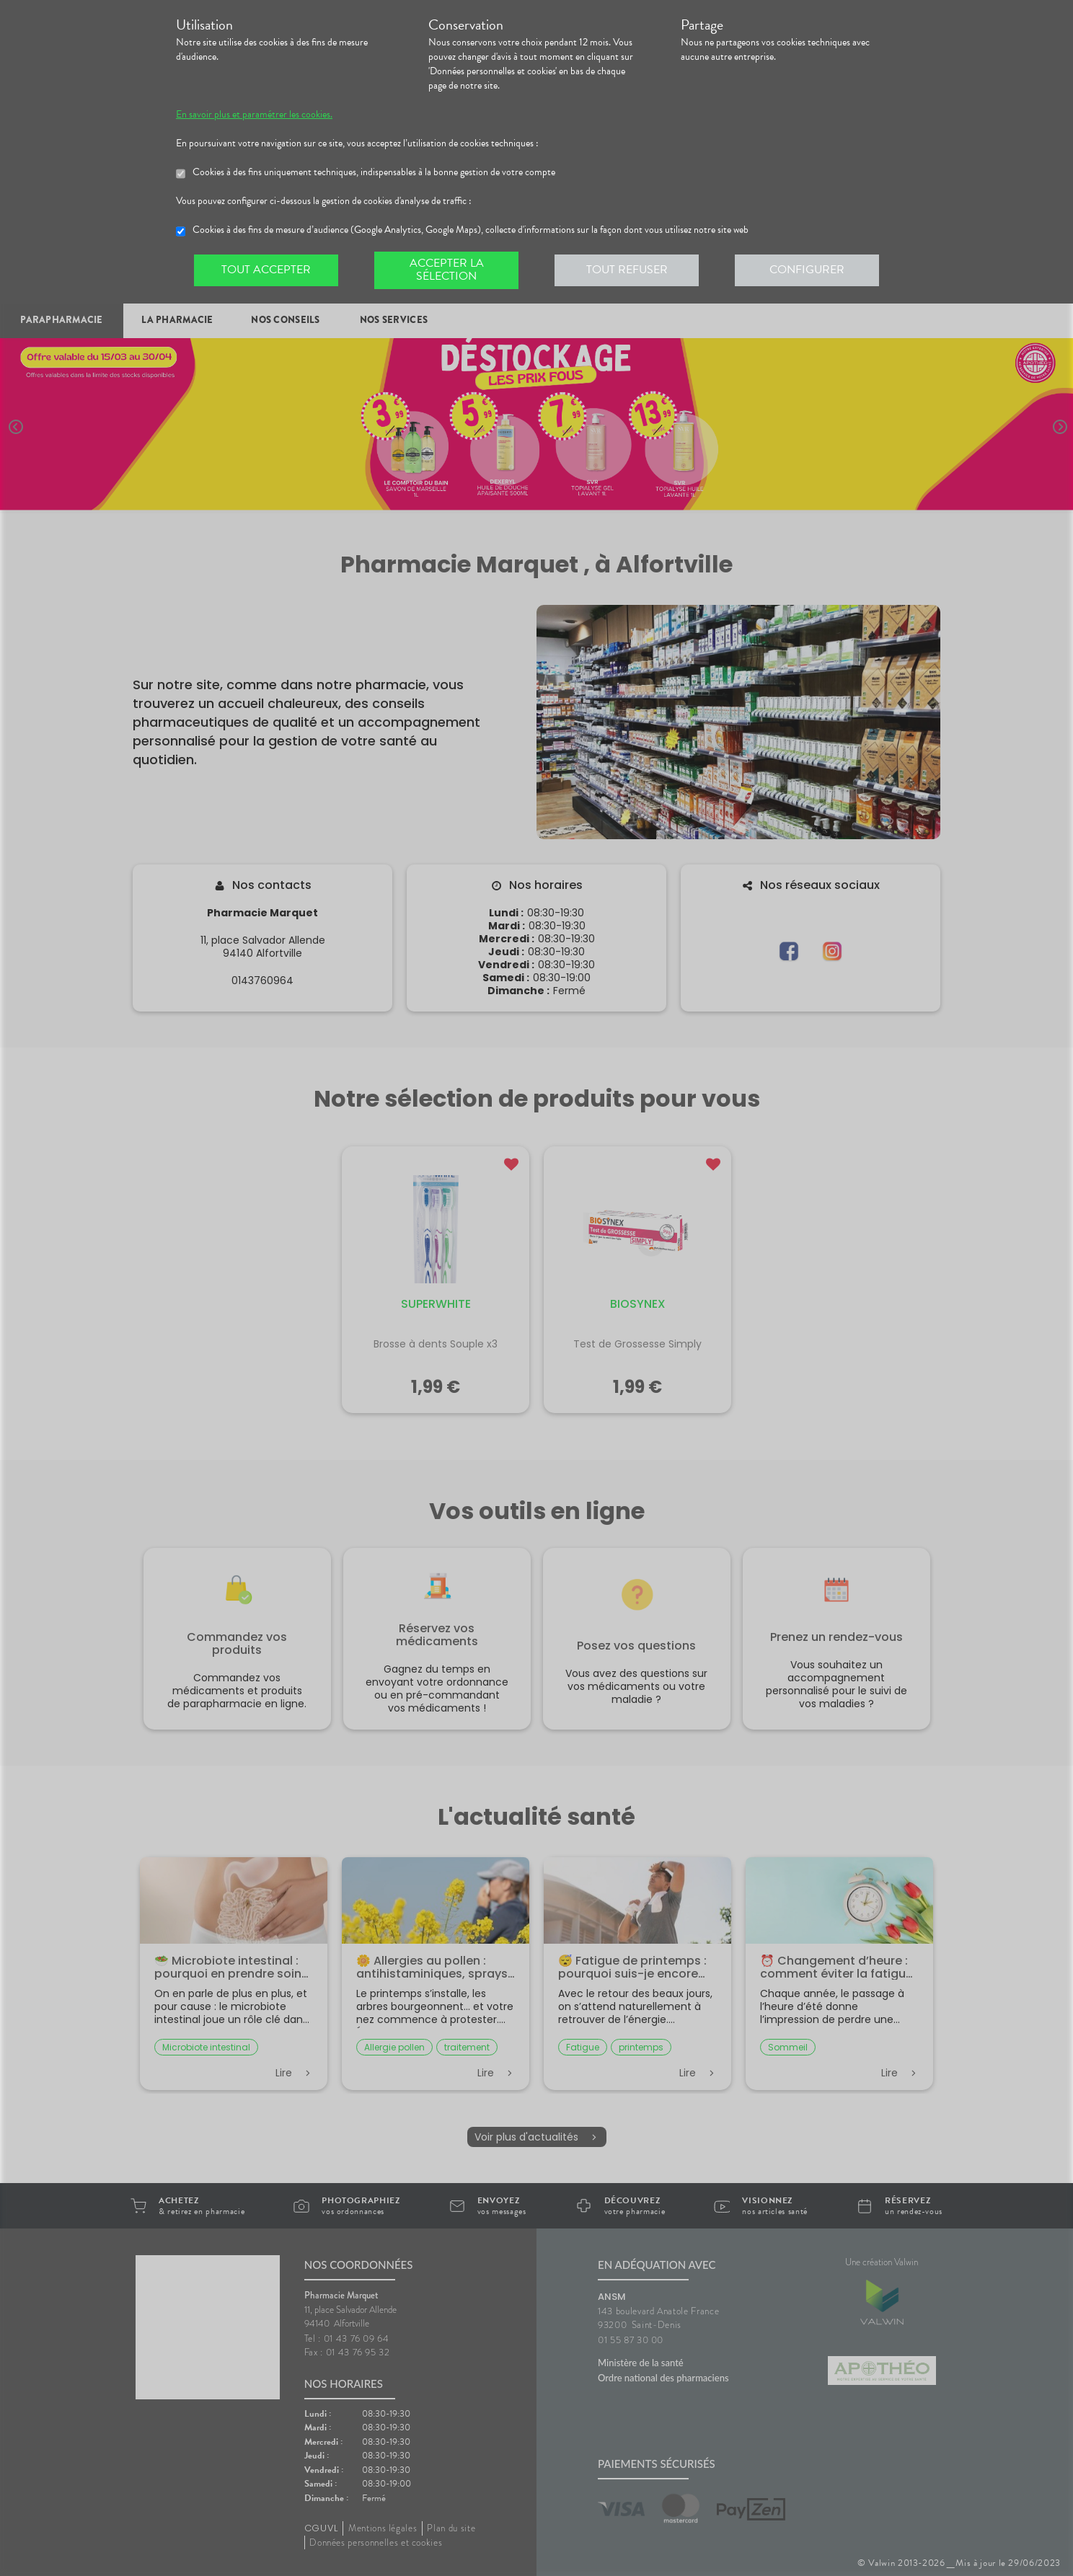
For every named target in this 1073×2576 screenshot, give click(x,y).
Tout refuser (627, 269)
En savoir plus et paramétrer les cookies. (254, 114)
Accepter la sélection (447, 269)
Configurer (806, 269)
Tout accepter (266, 269)
